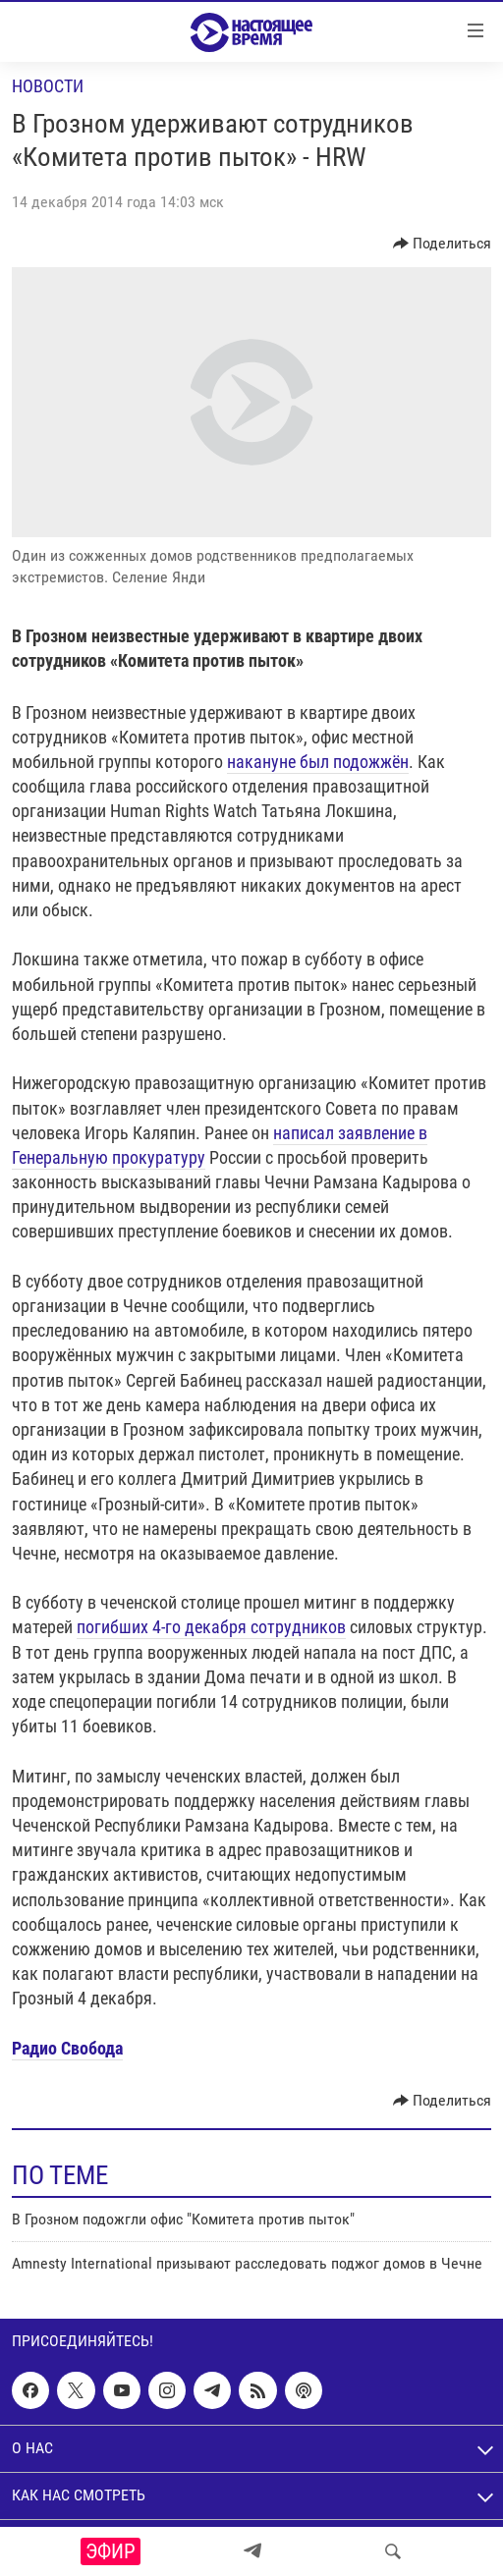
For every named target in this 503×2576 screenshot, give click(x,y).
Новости (48, 86)
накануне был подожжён (318, 761)
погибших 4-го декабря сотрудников (211, 1627)
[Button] (442, 243)
